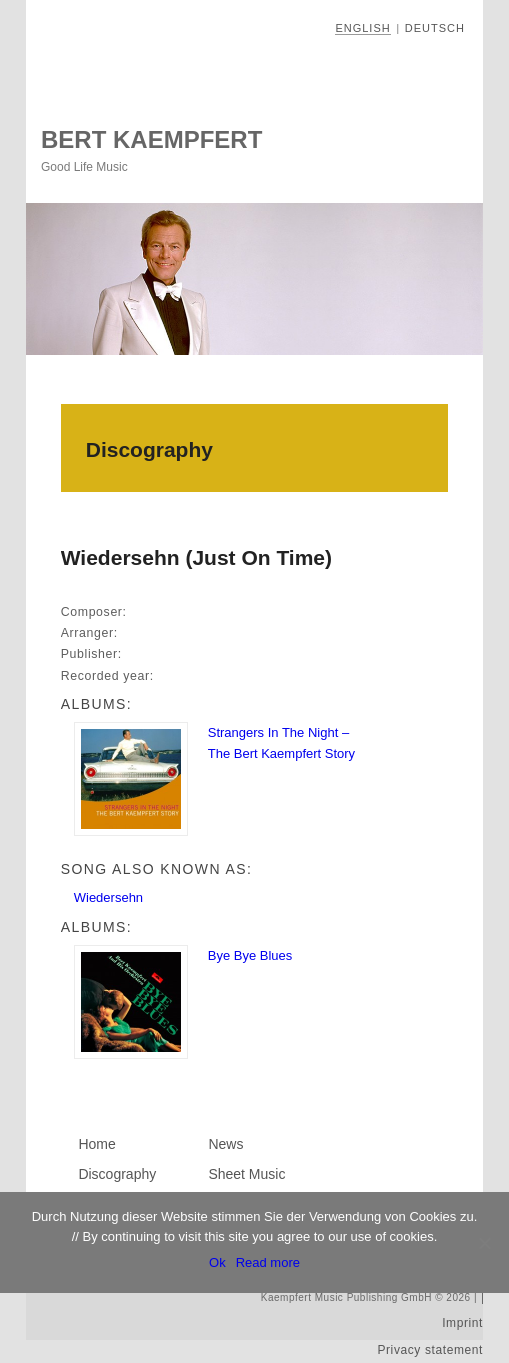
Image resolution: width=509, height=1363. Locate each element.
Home (96, 1144)
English (362, 28)
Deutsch (435, 28)
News (225, 1144)
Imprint (462, 1323)
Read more (268, 1262)
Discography (117, 1174)
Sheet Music (246, 1174)
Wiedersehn (108, 897)
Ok (217, 1262)
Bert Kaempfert (151, 139)
